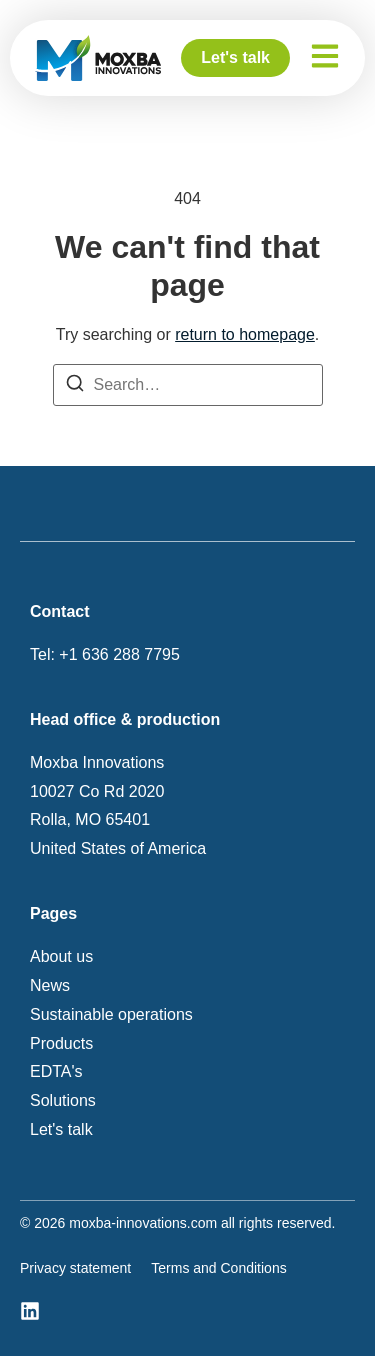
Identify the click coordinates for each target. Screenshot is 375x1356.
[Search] (75, 388)
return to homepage (245, 334)
